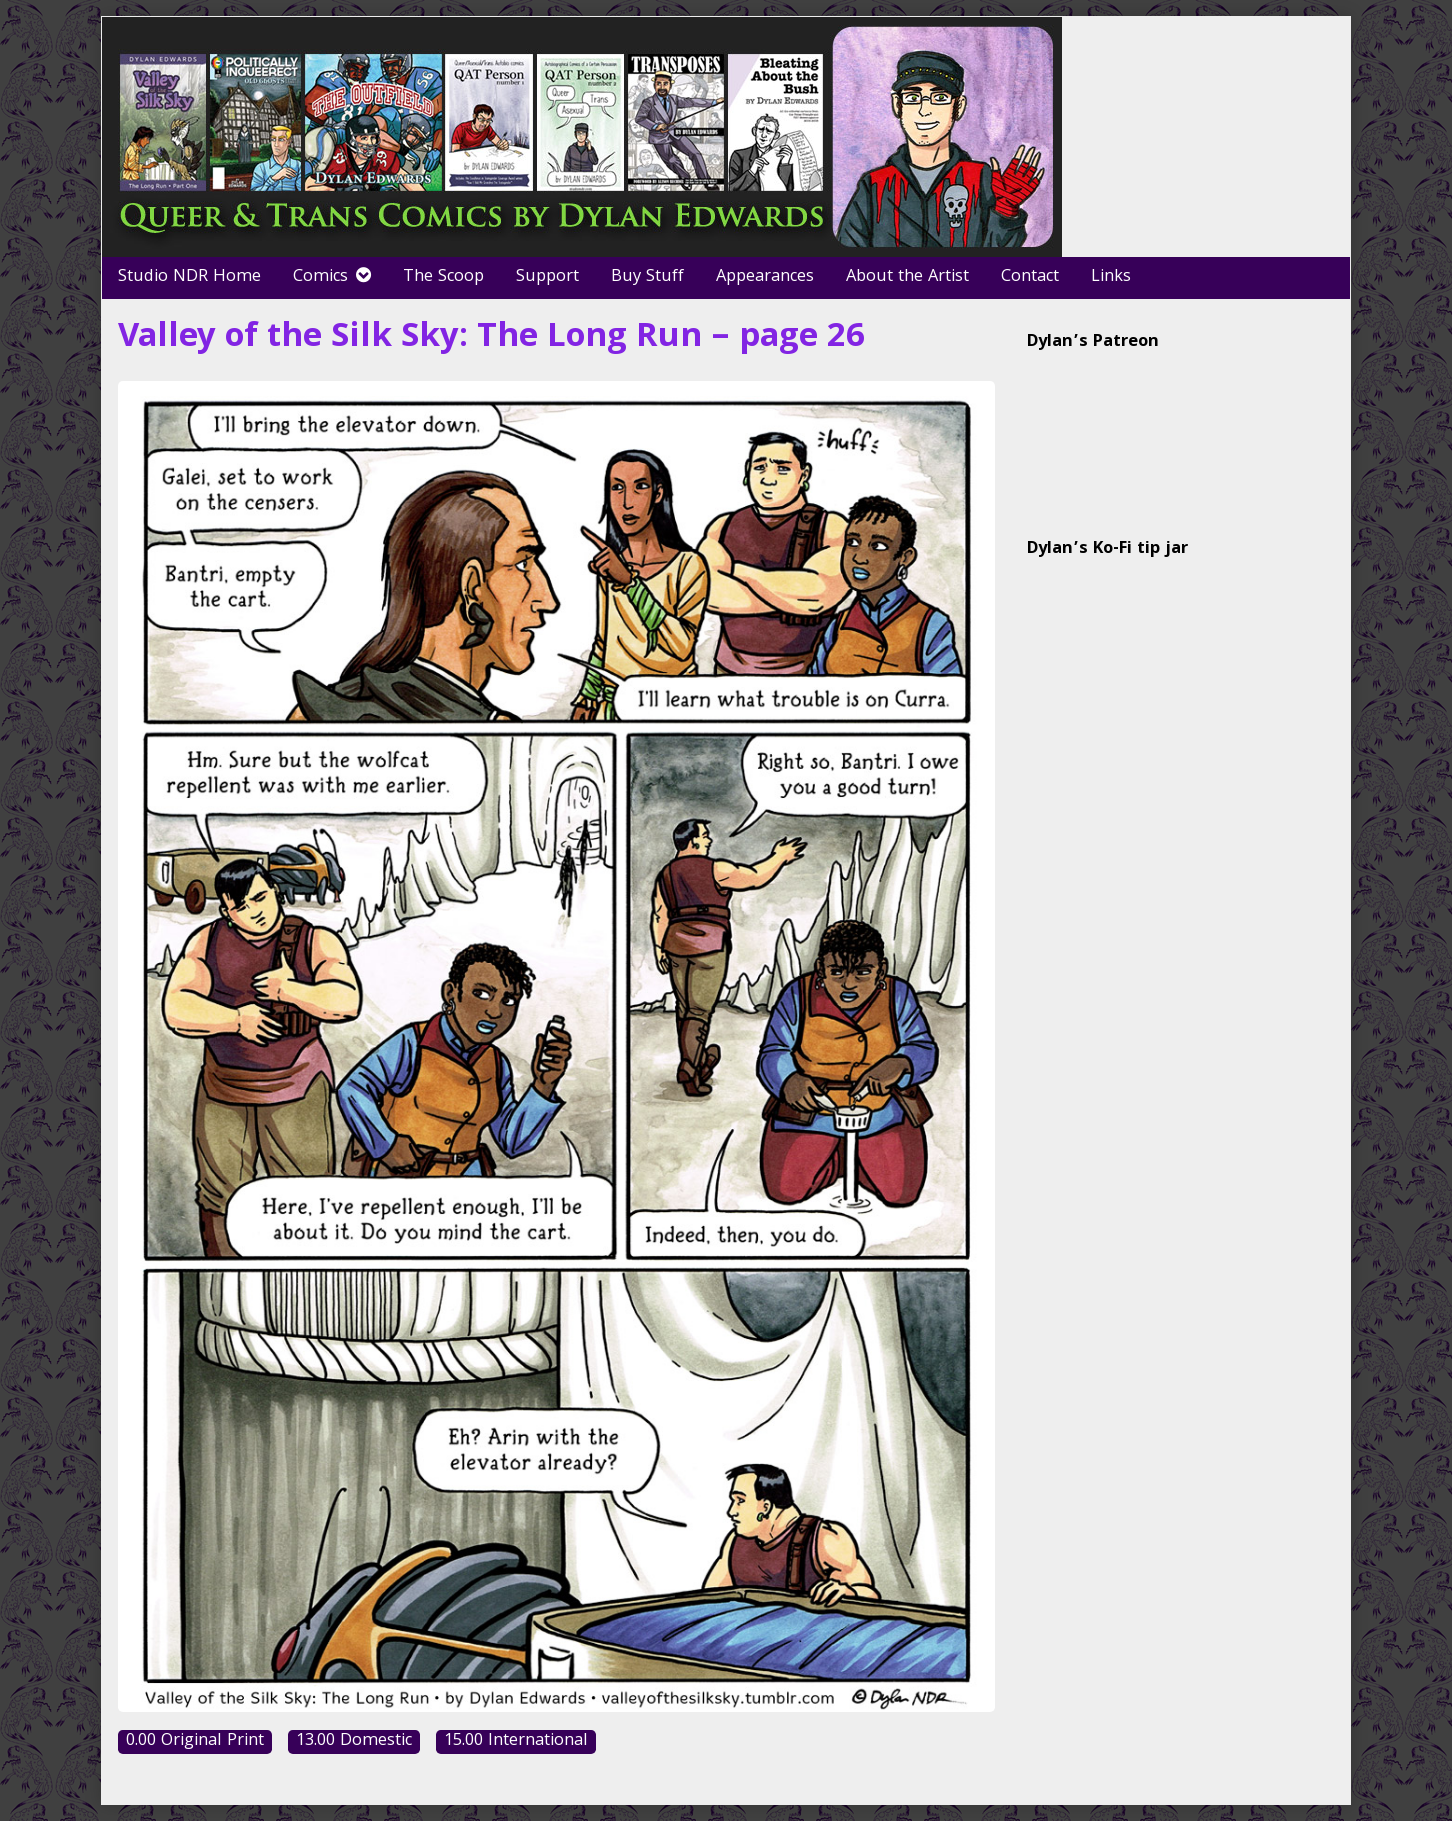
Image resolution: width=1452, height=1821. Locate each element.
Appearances (765, 277)
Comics (320, 277)
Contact (1030, 277)
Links (1111, 277)
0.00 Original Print (195, 1742)
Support (547, 277)
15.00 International (516, 1742)
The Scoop (443, 277)
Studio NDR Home (189, 277)
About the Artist (907, 277)
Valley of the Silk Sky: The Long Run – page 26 (491, 339)
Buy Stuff (647, 277)
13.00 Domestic (354, 1742)
